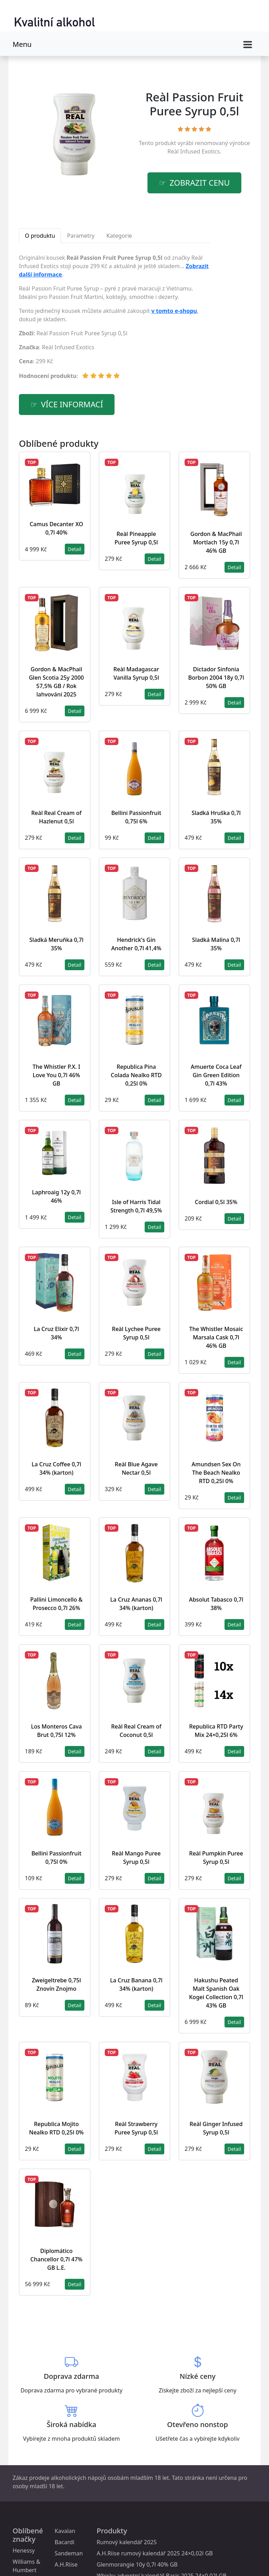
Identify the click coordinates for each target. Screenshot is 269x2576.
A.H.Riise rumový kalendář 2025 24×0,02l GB (155, 2553)
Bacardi (64, 2542)
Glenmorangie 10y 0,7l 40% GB (137, 2564)
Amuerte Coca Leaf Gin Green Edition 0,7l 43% (216, 1075)
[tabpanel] (114, 319)
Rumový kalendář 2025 (127, 2542)
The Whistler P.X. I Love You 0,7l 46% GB (56, 1075)
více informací (72, 404)
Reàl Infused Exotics (193, 151)
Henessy (24, 2550)
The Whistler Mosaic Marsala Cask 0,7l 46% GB (216, 1337)
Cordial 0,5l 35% (216, 1202)
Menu (22, 44)
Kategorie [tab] (119, 235)
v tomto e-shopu (174, 311)
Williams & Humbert (26, 2566)
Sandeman (69, 2553)
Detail (74, 549)
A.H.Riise (66, 2564)
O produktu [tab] (40, 235)
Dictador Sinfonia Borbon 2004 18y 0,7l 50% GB (216, 677)
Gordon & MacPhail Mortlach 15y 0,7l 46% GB (216, 542)
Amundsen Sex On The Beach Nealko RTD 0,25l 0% (216, 1472)
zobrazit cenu (200, 182)
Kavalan (65, 2531)
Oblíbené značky (28, 2535)
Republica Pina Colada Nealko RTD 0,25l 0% (136, 1075)
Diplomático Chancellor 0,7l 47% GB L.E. (56, 2259)
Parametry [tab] (80, 235)
